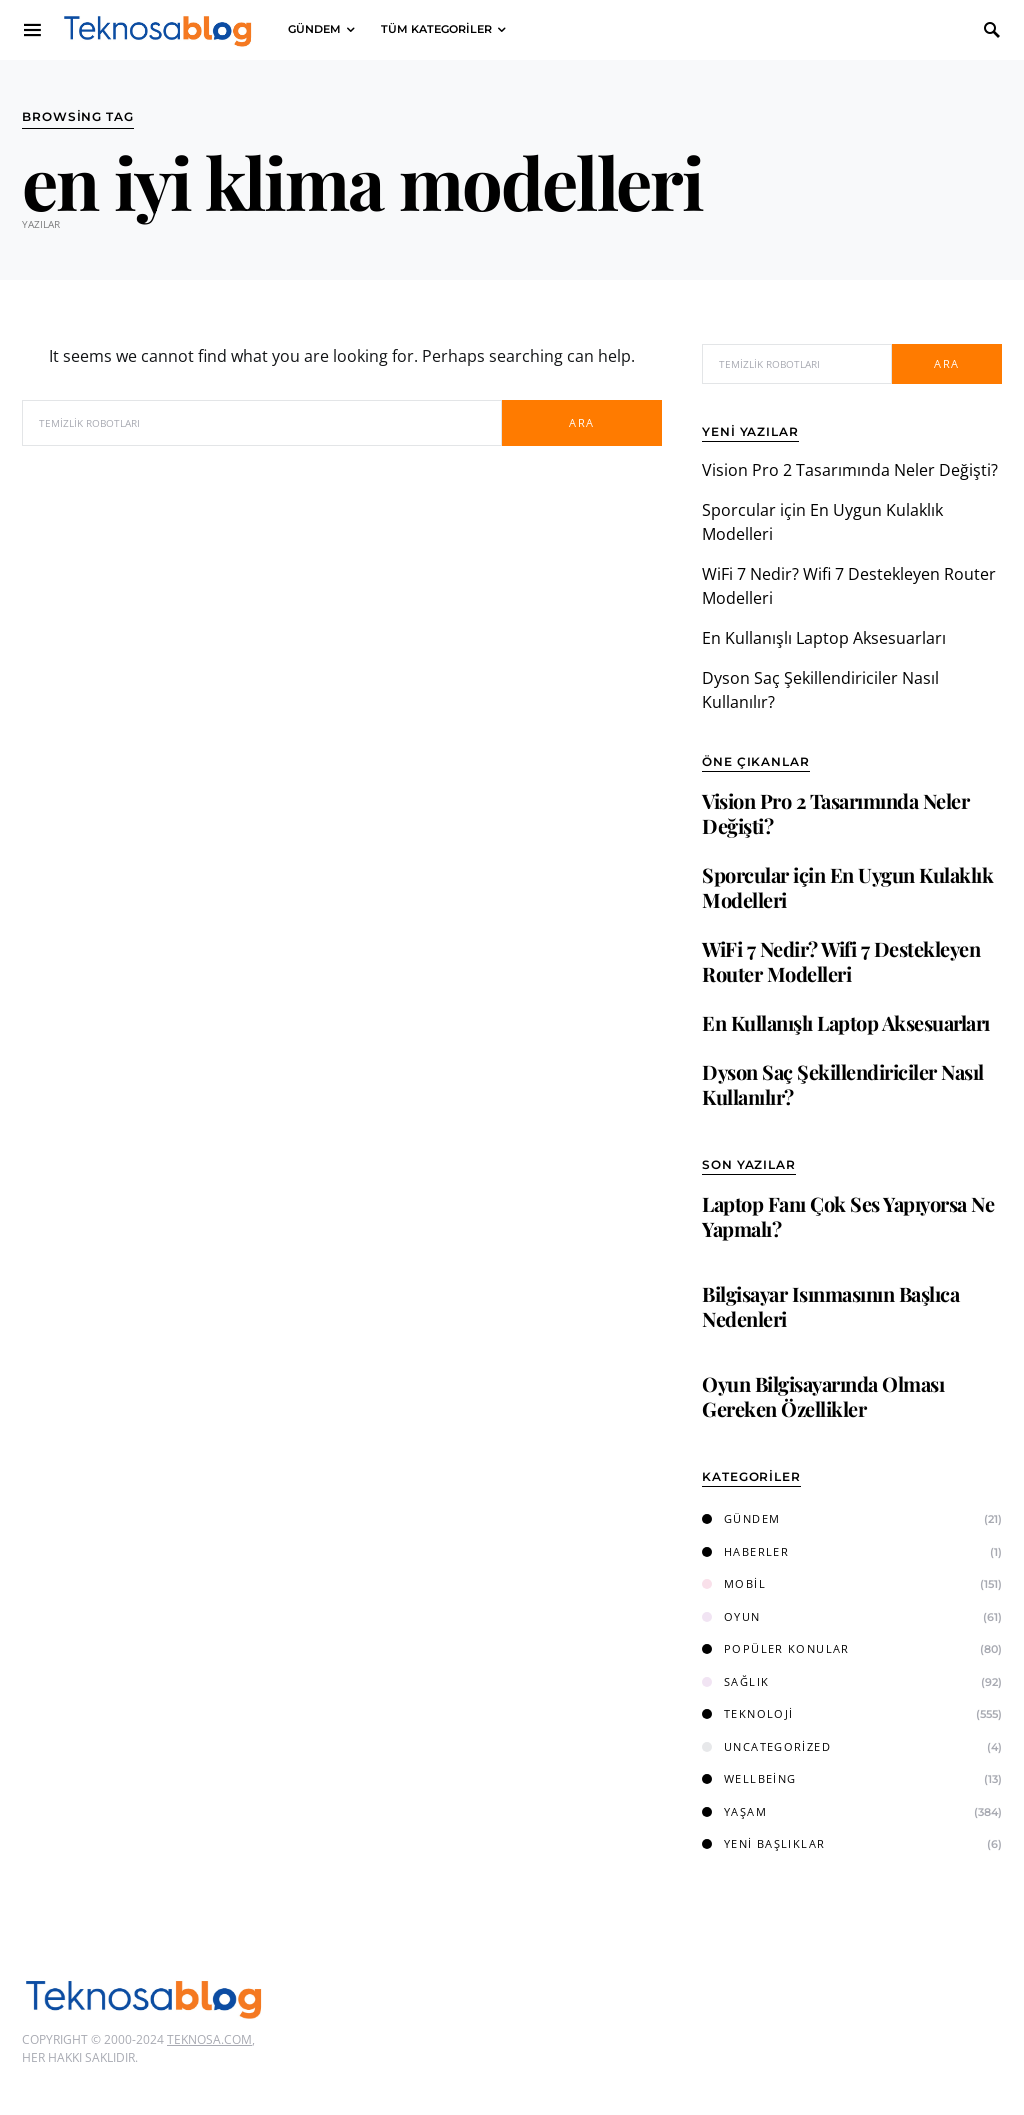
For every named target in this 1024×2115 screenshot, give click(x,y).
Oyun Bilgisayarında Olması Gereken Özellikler (823, 1396)
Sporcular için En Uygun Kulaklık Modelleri (847, 887)
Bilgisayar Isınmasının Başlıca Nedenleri (830, 1306)
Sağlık (735, 1681)
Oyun (731, 1616)
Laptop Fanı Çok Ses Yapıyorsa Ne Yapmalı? (848, 1216)
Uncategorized (766, 1746)
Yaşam (734, 1811)
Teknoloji (747, 1713)
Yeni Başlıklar (763, 1843)
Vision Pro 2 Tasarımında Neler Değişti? (850, 470)
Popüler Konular (776, 1648)
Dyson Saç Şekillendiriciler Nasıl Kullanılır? (843, 1084)
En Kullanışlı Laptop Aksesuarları (824, 638)
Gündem (741, 1518)
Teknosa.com (209, 2039)
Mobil (734, 1583)
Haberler (745, 1551)
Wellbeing (749, 1778)
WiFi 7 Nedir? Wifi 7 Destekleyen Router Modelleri (841, 961)
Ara (581, 422)
